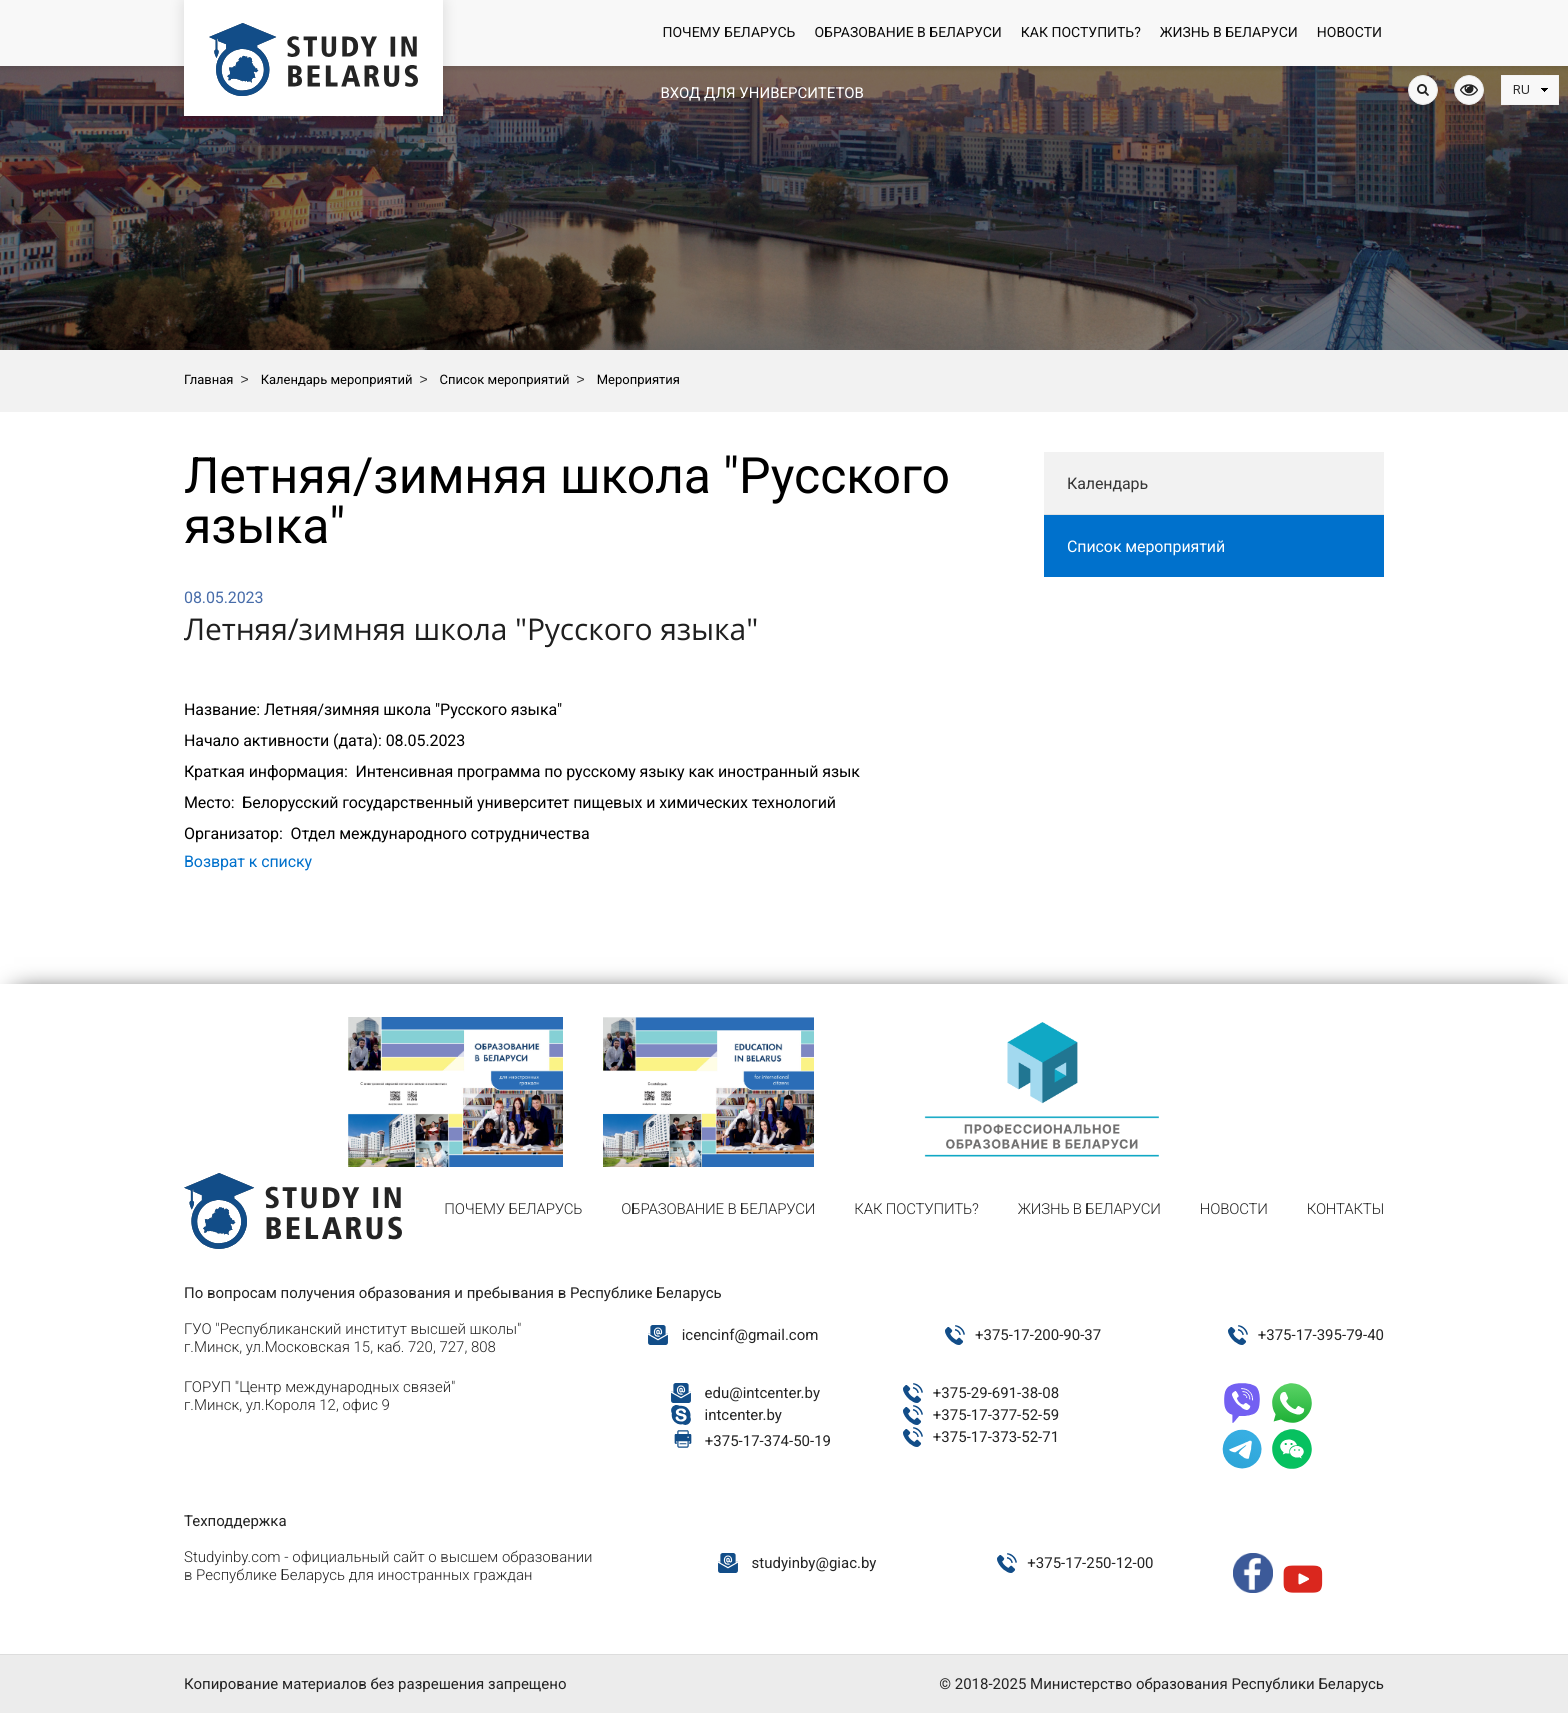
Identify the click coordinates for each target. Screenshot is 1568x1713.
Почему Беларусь (728, 33)
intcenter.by (743, 1415)
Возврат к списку (248, 861)
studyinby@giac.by (814, 1563)
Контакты (1345, 1209)
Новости (1349, 33)
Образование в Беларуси (907, 33)
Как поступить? (1081, 33)
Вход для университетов (761, 93)
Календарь (1107, 483)
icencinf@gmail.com (750, 1335)
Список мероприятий (1146, 546)
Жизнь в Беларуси (1229, 33)
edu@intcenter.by (763, 1393)
